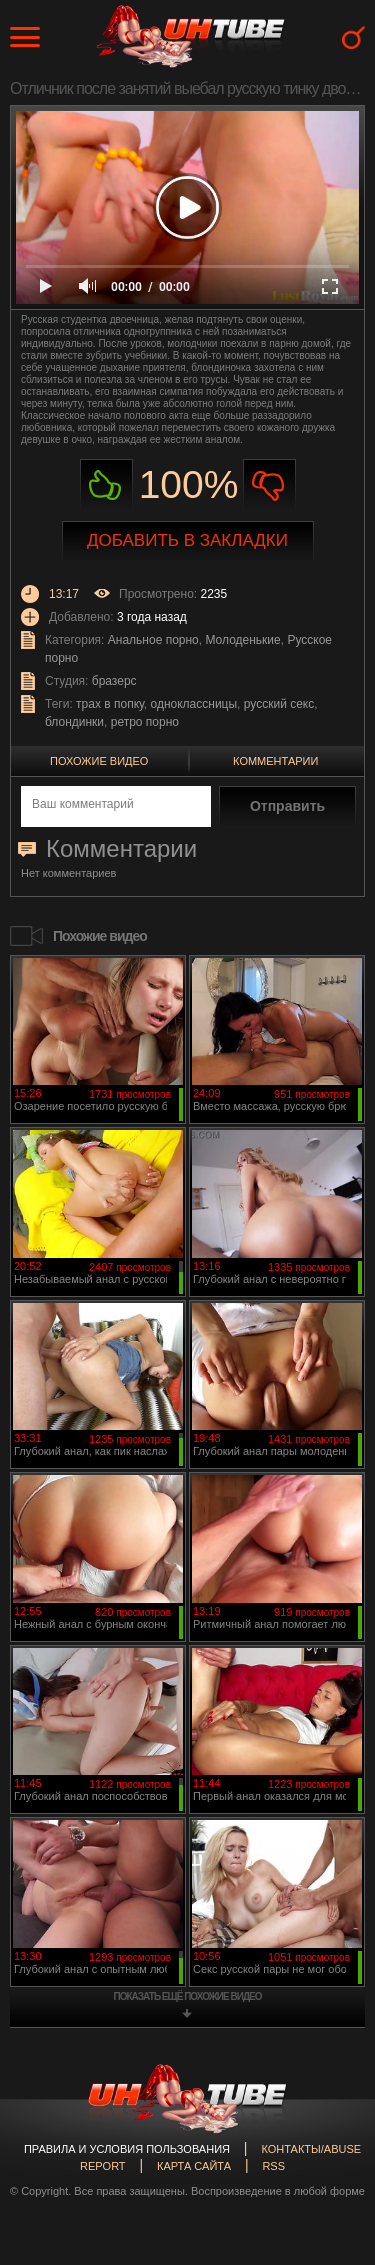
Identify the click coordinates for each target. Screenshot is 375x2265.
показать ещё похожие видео (188, 1996)
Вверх (330, 2126)
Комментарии (275, 761)
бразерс (114, 681)
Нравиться (106, 485)
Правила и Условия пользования (127, 2149)
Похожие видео (99, 761)
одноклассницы (194, 704)
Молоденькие (242, 640)
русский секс (279, 704)
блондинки (74, 722)
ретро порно (145, 722)
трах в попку (110, 704)
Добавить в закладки (187, 540)
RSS (273, 2166)
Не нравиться (269, 485)
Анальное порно (153, 640)
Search (353, 37)
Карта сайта (194, 2166)
